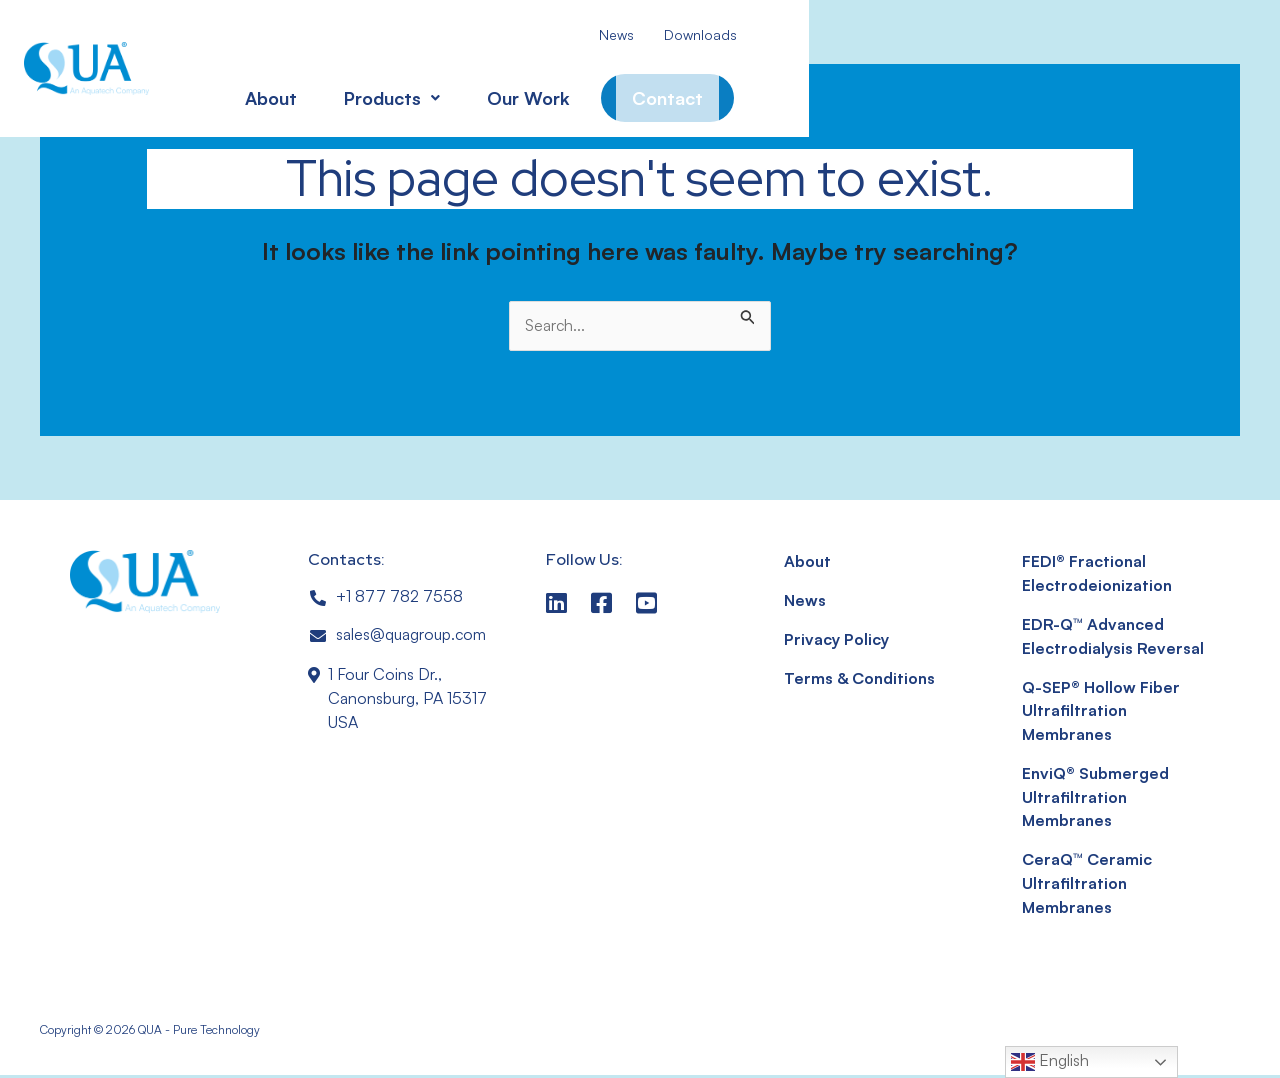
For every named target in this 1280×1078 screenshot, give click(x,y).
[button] (364, 90)
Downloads (673, 34)
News (589, 34)
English (1050, 1062)
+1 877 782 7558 (399, 597)
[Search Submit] (748, 313)
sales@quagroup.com (412, 636)
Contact (639, 90)
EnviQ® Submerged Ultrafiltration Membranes (1096, 800)
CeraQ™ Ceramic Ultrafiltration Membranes (1087, 887)
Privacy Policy (835, 641)
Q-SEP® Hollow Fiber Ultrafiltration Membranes (1100, 713)
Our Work (500, 90)
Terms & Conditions (860, 680)
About (243, 90)
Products (364, 90)
